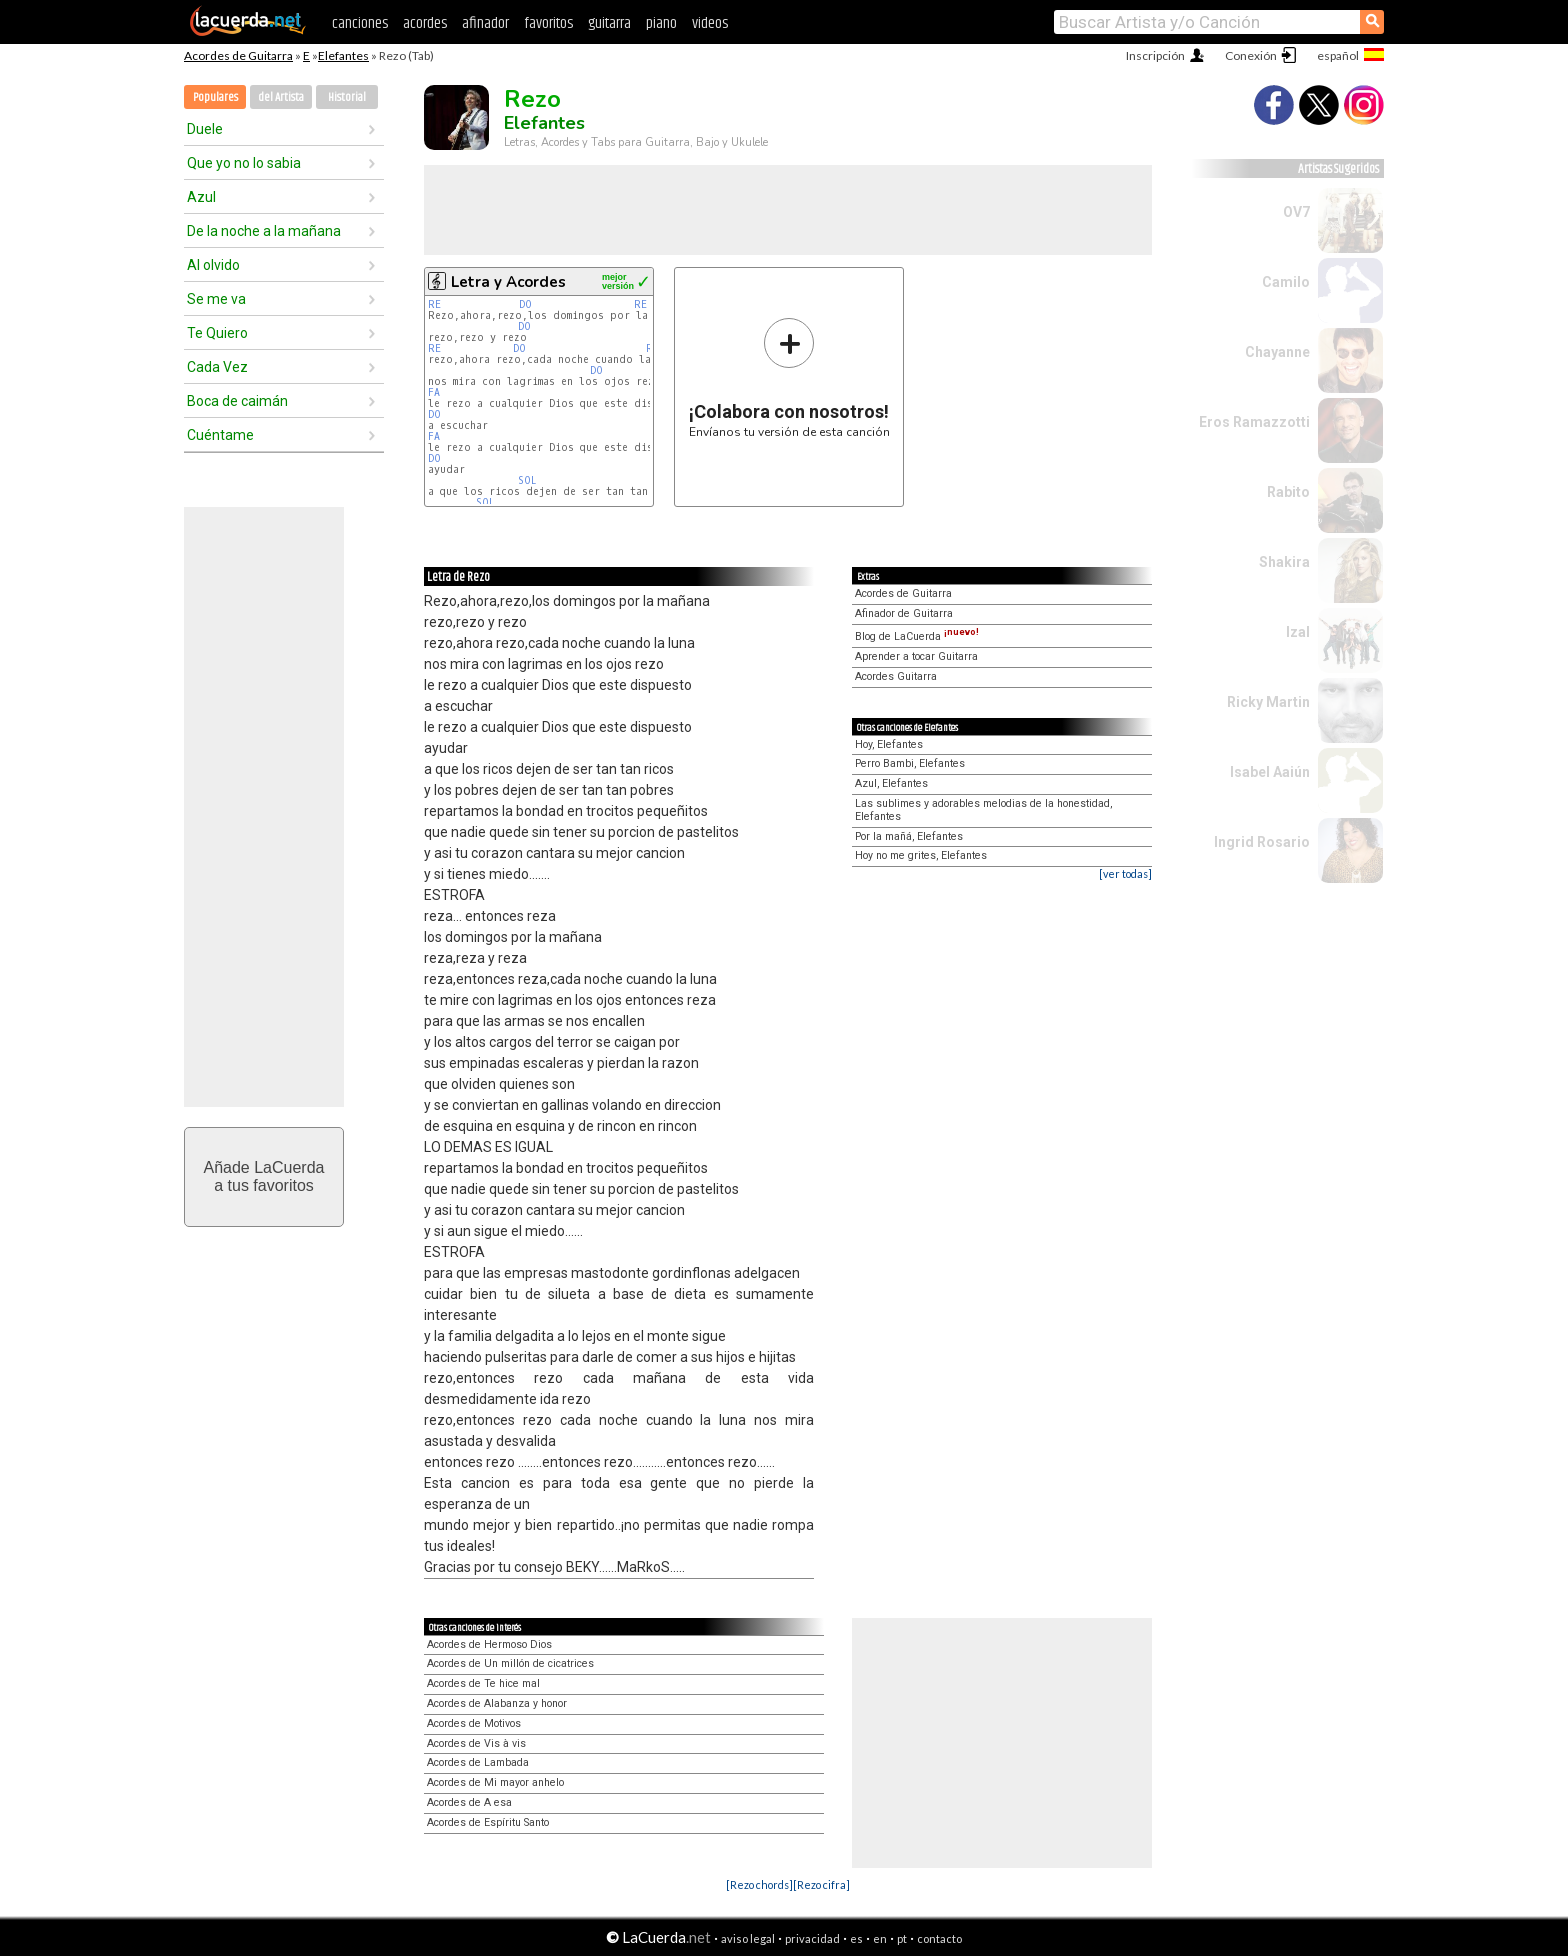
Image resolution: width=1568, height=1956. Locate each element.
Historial (347, 97)
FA (434, 392)
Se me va (216, 299)
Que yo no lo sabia (244, 163)
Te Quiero (217, 333)
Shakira (1284, 562)
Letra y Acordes (508, 282)
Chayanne (1277, 352)
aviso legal (748, 1938)
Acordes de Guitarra (238, 55)
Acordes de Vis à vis (476, 1743)
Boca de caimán (237, 401)
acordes (425, 23)
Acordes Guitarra (896, 676)
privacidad (812, 1938)
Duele (205, 129)
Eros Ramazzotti (1254, 422)
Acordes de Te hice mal (483, 1683)
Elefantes (343, 55)
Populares (215, 97)
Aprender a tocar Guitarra (916, 656)
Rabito (1288, 492)
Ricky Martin (1268, 702)
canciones (360, 23)
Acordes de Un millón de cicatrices (510, 1663)
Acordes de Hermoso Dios (489, 1644)
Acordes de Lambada (478, 1762)
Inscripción (1155, 55)
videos (710, 23)
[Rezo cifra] (821, 1884)
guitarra (609, 23)
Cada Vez (217, 367)
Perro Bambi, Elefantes (910, 763)
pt (902, 1938)
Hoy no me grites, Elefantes (921, 855)
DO (525, 304)
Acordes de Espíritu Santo (488, 1822)
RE (434, 304)
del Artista (281, 97)
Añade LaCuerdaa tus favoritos (264, 1176)
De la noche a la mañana (264, 231)
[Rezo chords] (759, 1884)
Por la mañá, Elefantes (909, 836)
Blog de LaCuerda (917, 636)
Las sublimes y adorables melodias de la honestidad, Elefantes (983, 810)
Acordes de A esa (469, 1802)
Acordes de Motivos (474, 1723)
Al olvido (213, 265)
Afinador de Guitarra (904, 613)
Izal (1298, 632)
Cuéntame (220, 435)
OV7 (1296, 212)
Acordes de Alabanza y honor (497, 1703)
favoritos (548, 23)
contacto (939, 1938)
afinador (485, 23)
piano (661, 23)
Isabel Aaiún (1270, 772)
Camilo (1286, 282)
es (856, 1938)
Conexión (1251, 55)
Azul (201, 197)
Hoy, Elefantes (889, 744)
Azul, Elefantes (891, 783)
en (880, 1938)
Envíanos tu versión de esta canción (789, 377)
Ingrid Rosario (1262, 842)
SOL (527, 480)
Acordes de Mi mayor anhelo (495, 1782)
